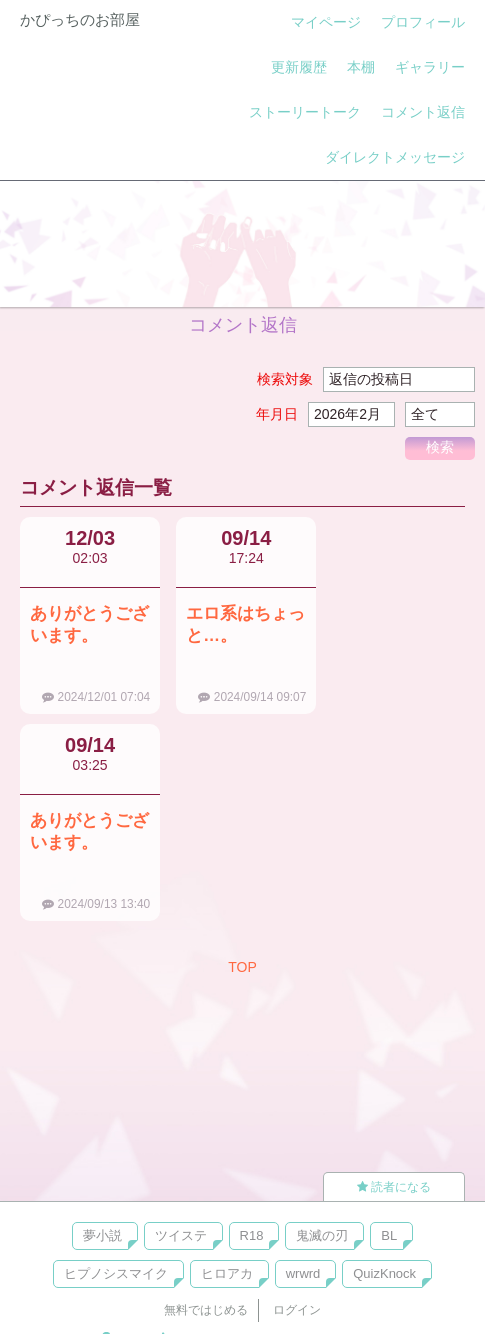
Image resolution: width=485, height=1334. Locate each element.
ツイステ (181, 1235)
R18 (252, 1235)
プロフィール (423, 22)
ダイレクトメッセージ (395, 157)
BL (389, 1235)
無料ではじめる (206, 1310)
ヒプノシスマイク (116, 1273)
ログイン (297, 1310)
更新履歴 (299, 67)
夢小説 (102, 1235)
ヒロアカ (227, 1273)
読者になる (394, 1187)
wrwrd (303, 1273)
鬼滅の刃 (322, 1235)
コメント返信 (423, 112)
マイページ (326, 22)
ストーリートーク (305, 112)
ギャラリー (430, 67)
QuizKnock (384, 1273)
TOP (242, 967)
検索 (440, 447)
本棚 (361, 67)
